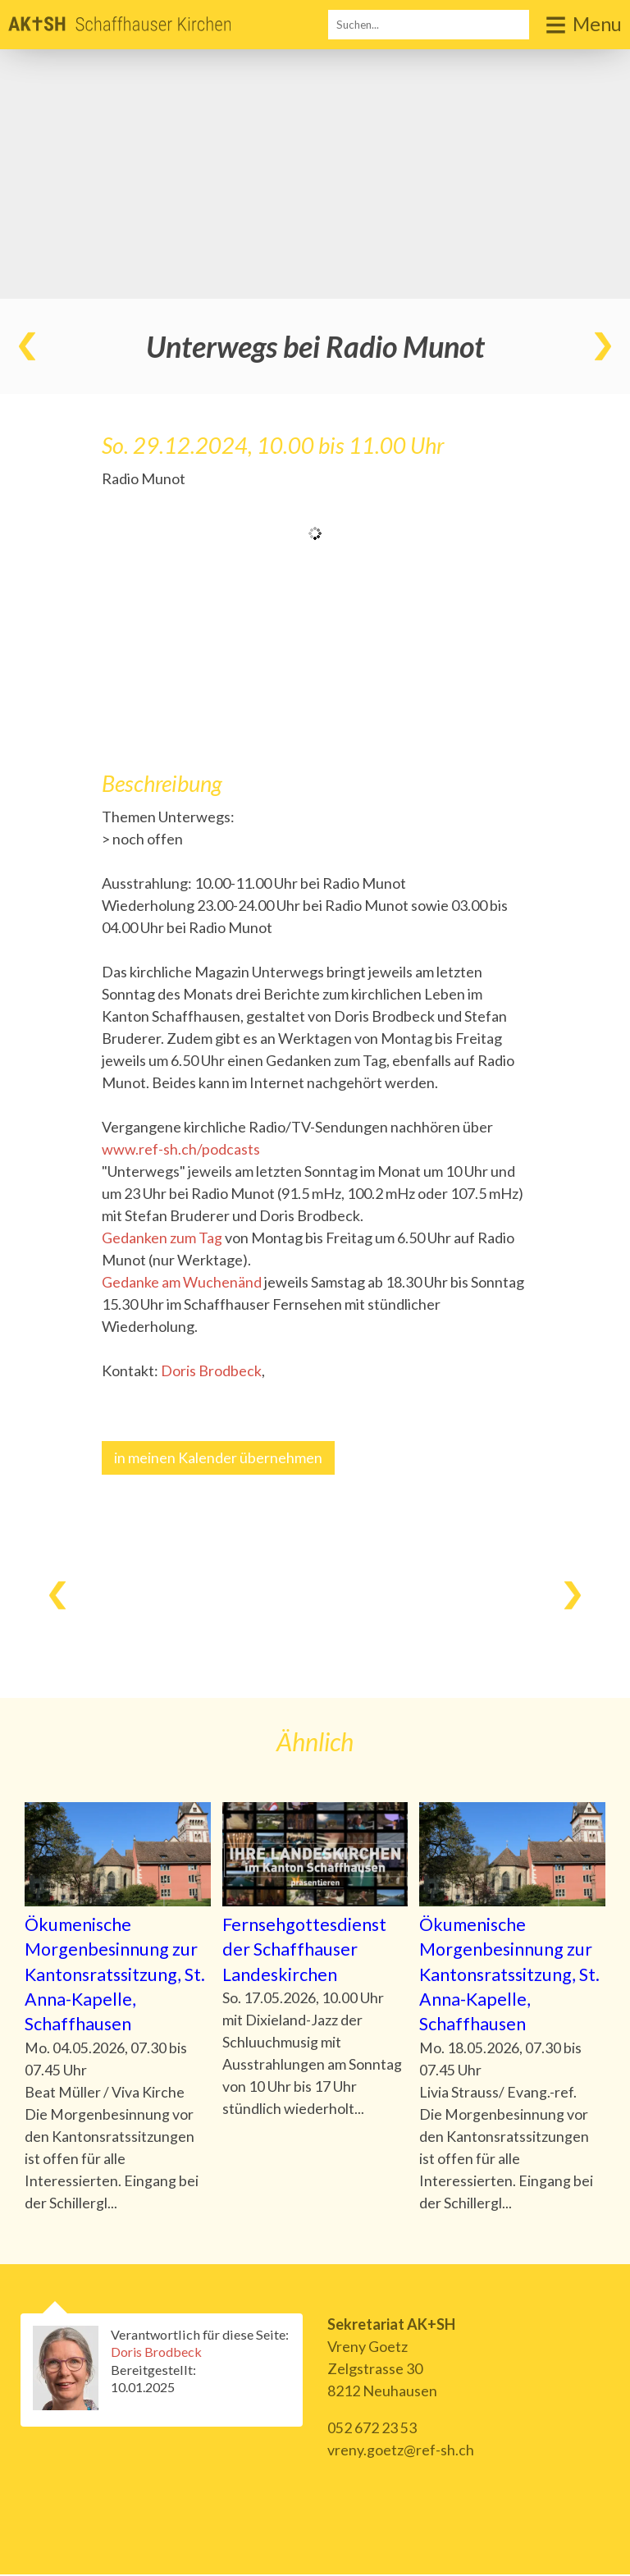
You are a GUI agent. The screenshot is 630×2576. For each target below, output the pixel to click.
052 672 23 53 (372, 2429)
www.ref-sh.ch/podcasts (181, 1149)
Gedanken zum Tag (162, 1238)
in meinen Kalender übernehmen (218, 1457)
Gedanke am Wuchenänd (182, 1282)
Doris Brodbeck (211, 1370)
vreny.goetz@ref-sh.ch (400, 2451)
